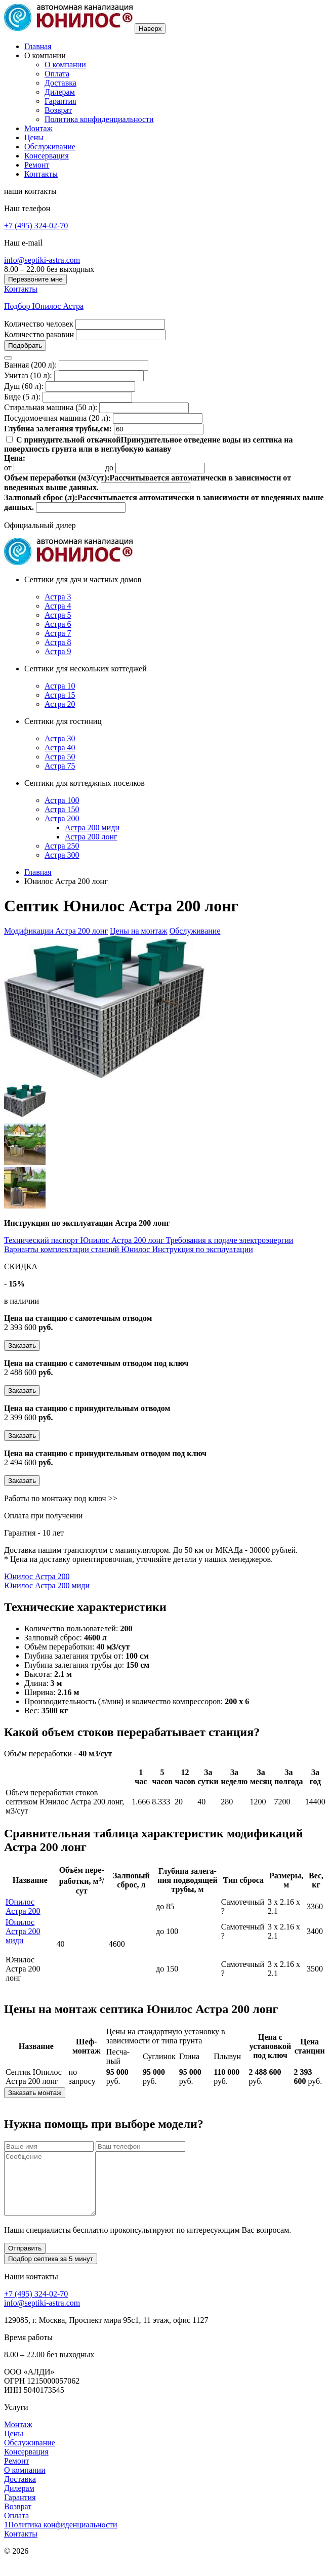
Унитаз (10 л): (28, 375)
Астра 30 (60, 738)
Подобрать (25, 345)
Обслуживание (49, 146)
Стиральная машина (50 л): (50, 407)
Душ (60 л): (24, 386)
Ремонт (36, 164)
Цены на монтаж (139, 931)
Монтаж (38, 128)
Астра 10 (60, 685)
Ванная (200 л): (30, 364)
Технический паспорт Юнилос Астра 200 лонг (85, 1240)
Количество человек (38, 323)
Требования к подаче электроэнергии (230, 1240)
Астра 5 (58, 615)
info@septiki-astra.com (42, 260)
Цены (34, 137)
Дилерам (60, 92)
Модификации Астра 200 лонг (56, 931)
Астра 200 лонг (91, 836)
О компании (65, 64)
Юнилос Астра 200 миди (47, 1585)
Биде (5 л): (22, 396)
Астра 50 (60, 756)
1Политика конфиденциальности (60, 2536)
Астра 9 (58, 651)
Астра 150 (62, 809)
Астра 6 (58, 624)
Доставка (60, 82)
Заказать (22, 1345)
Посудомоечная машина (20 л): (57, 418)
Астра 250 (62, 845)
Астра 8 (58, 642)
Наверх (150, 28)
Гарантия (60, 101)
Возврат (58, 110)
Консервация (46, 155)
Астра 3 (58, 596)
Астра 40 (60, 747)
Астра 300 (62, 855)
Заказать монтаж (34, 2093)
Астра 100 (62, 800)
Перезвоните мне (35, 279)
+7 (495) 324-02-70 (36, 225)
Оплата (57, 73)
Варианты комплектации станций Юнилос (78, 1249)
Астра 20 (60, 704)
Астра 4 (58, 605)
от (8, 467)
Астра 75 (60, 765)
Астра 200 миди (92, 827)
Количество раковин (39, 334)
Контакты (41, 174)
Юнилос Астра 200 (37, 1576)
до (109, 467)
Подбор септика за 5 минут (50, 2271)
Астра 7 (58, 633)
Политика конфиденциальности (99, 119)
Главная (38, 46)
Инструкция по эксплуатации (202, 1249)
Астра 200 (62, 818)
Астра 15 (60, 695)
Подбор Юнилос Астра (44, 306)
